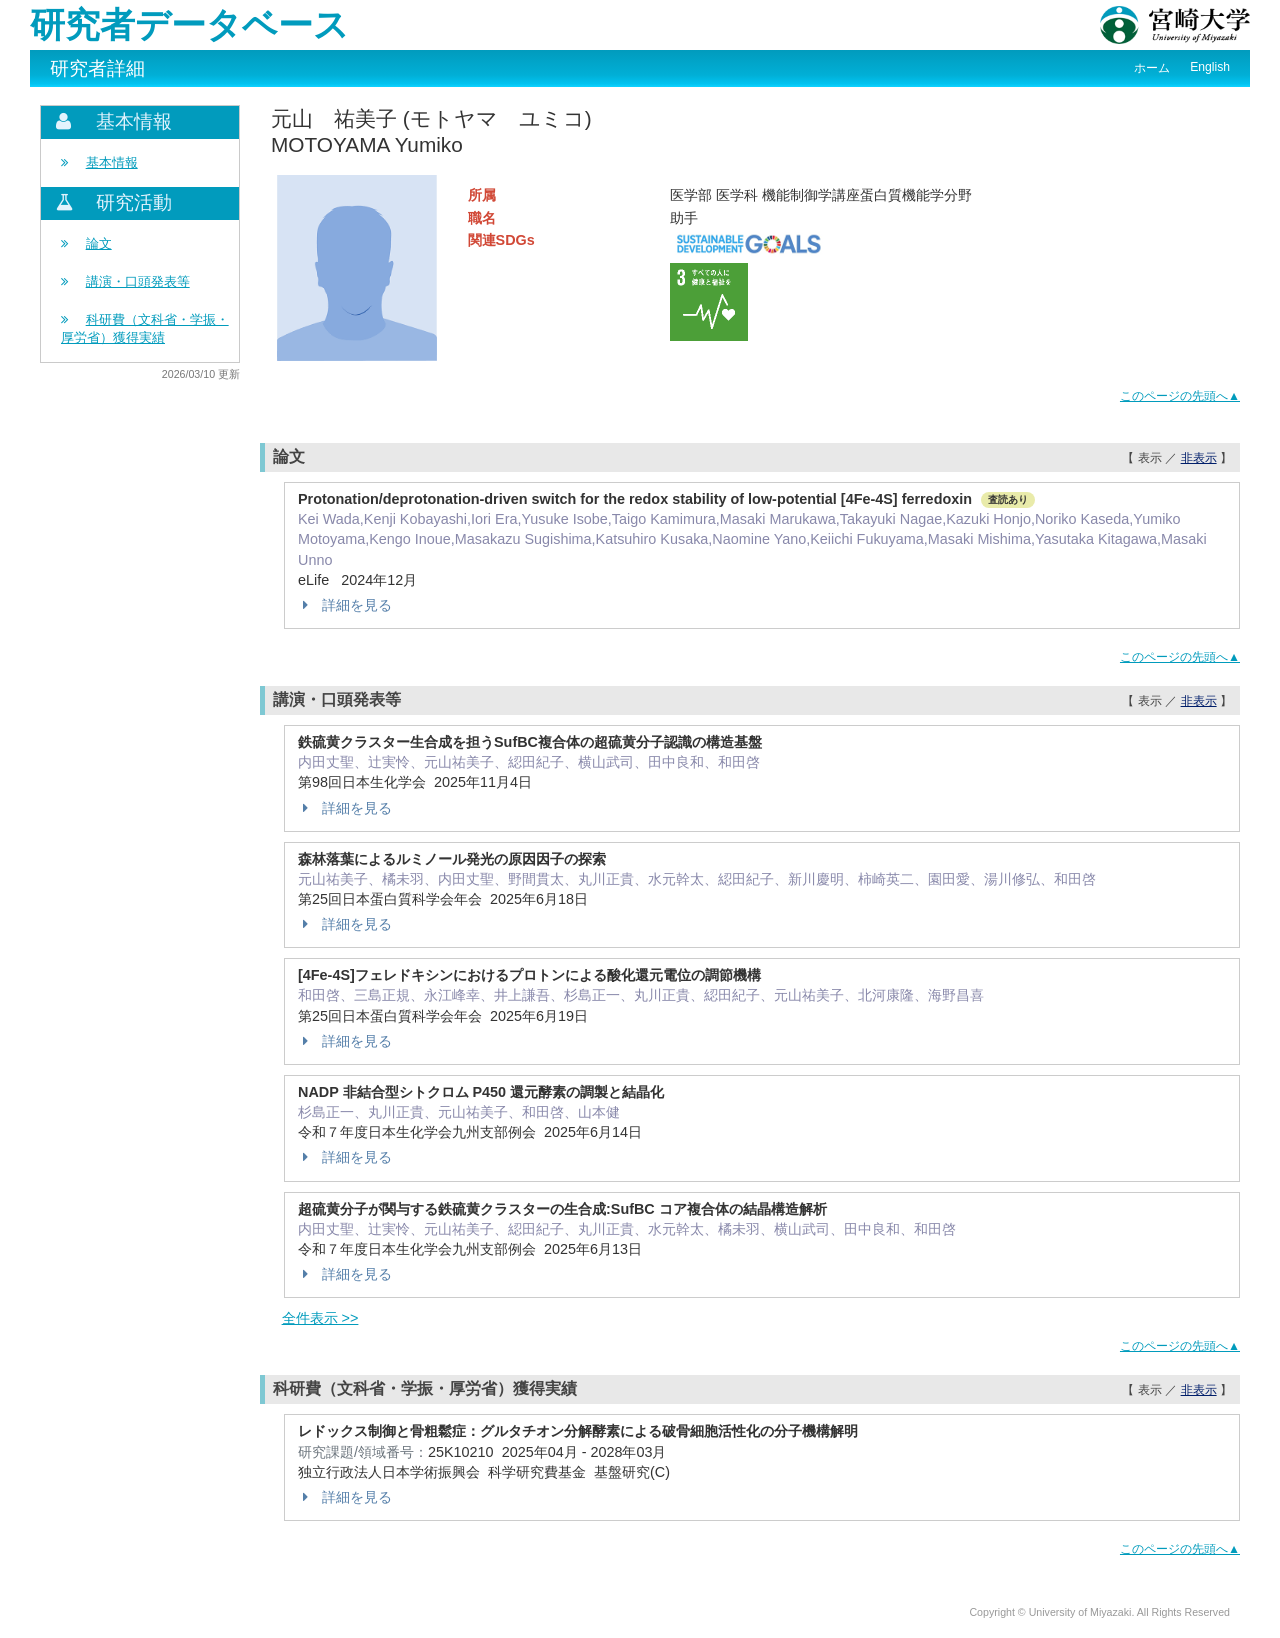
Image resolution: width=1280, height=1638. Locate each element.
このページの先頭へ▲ (1180, 396)
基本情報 (112, 162)
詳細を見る (345, 605)
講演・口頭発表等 (138, 281)
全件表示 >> (320, 1318)
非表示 (1199, 458)
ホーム (1152, 68)
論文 (99, 243)
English (1210, 67)
